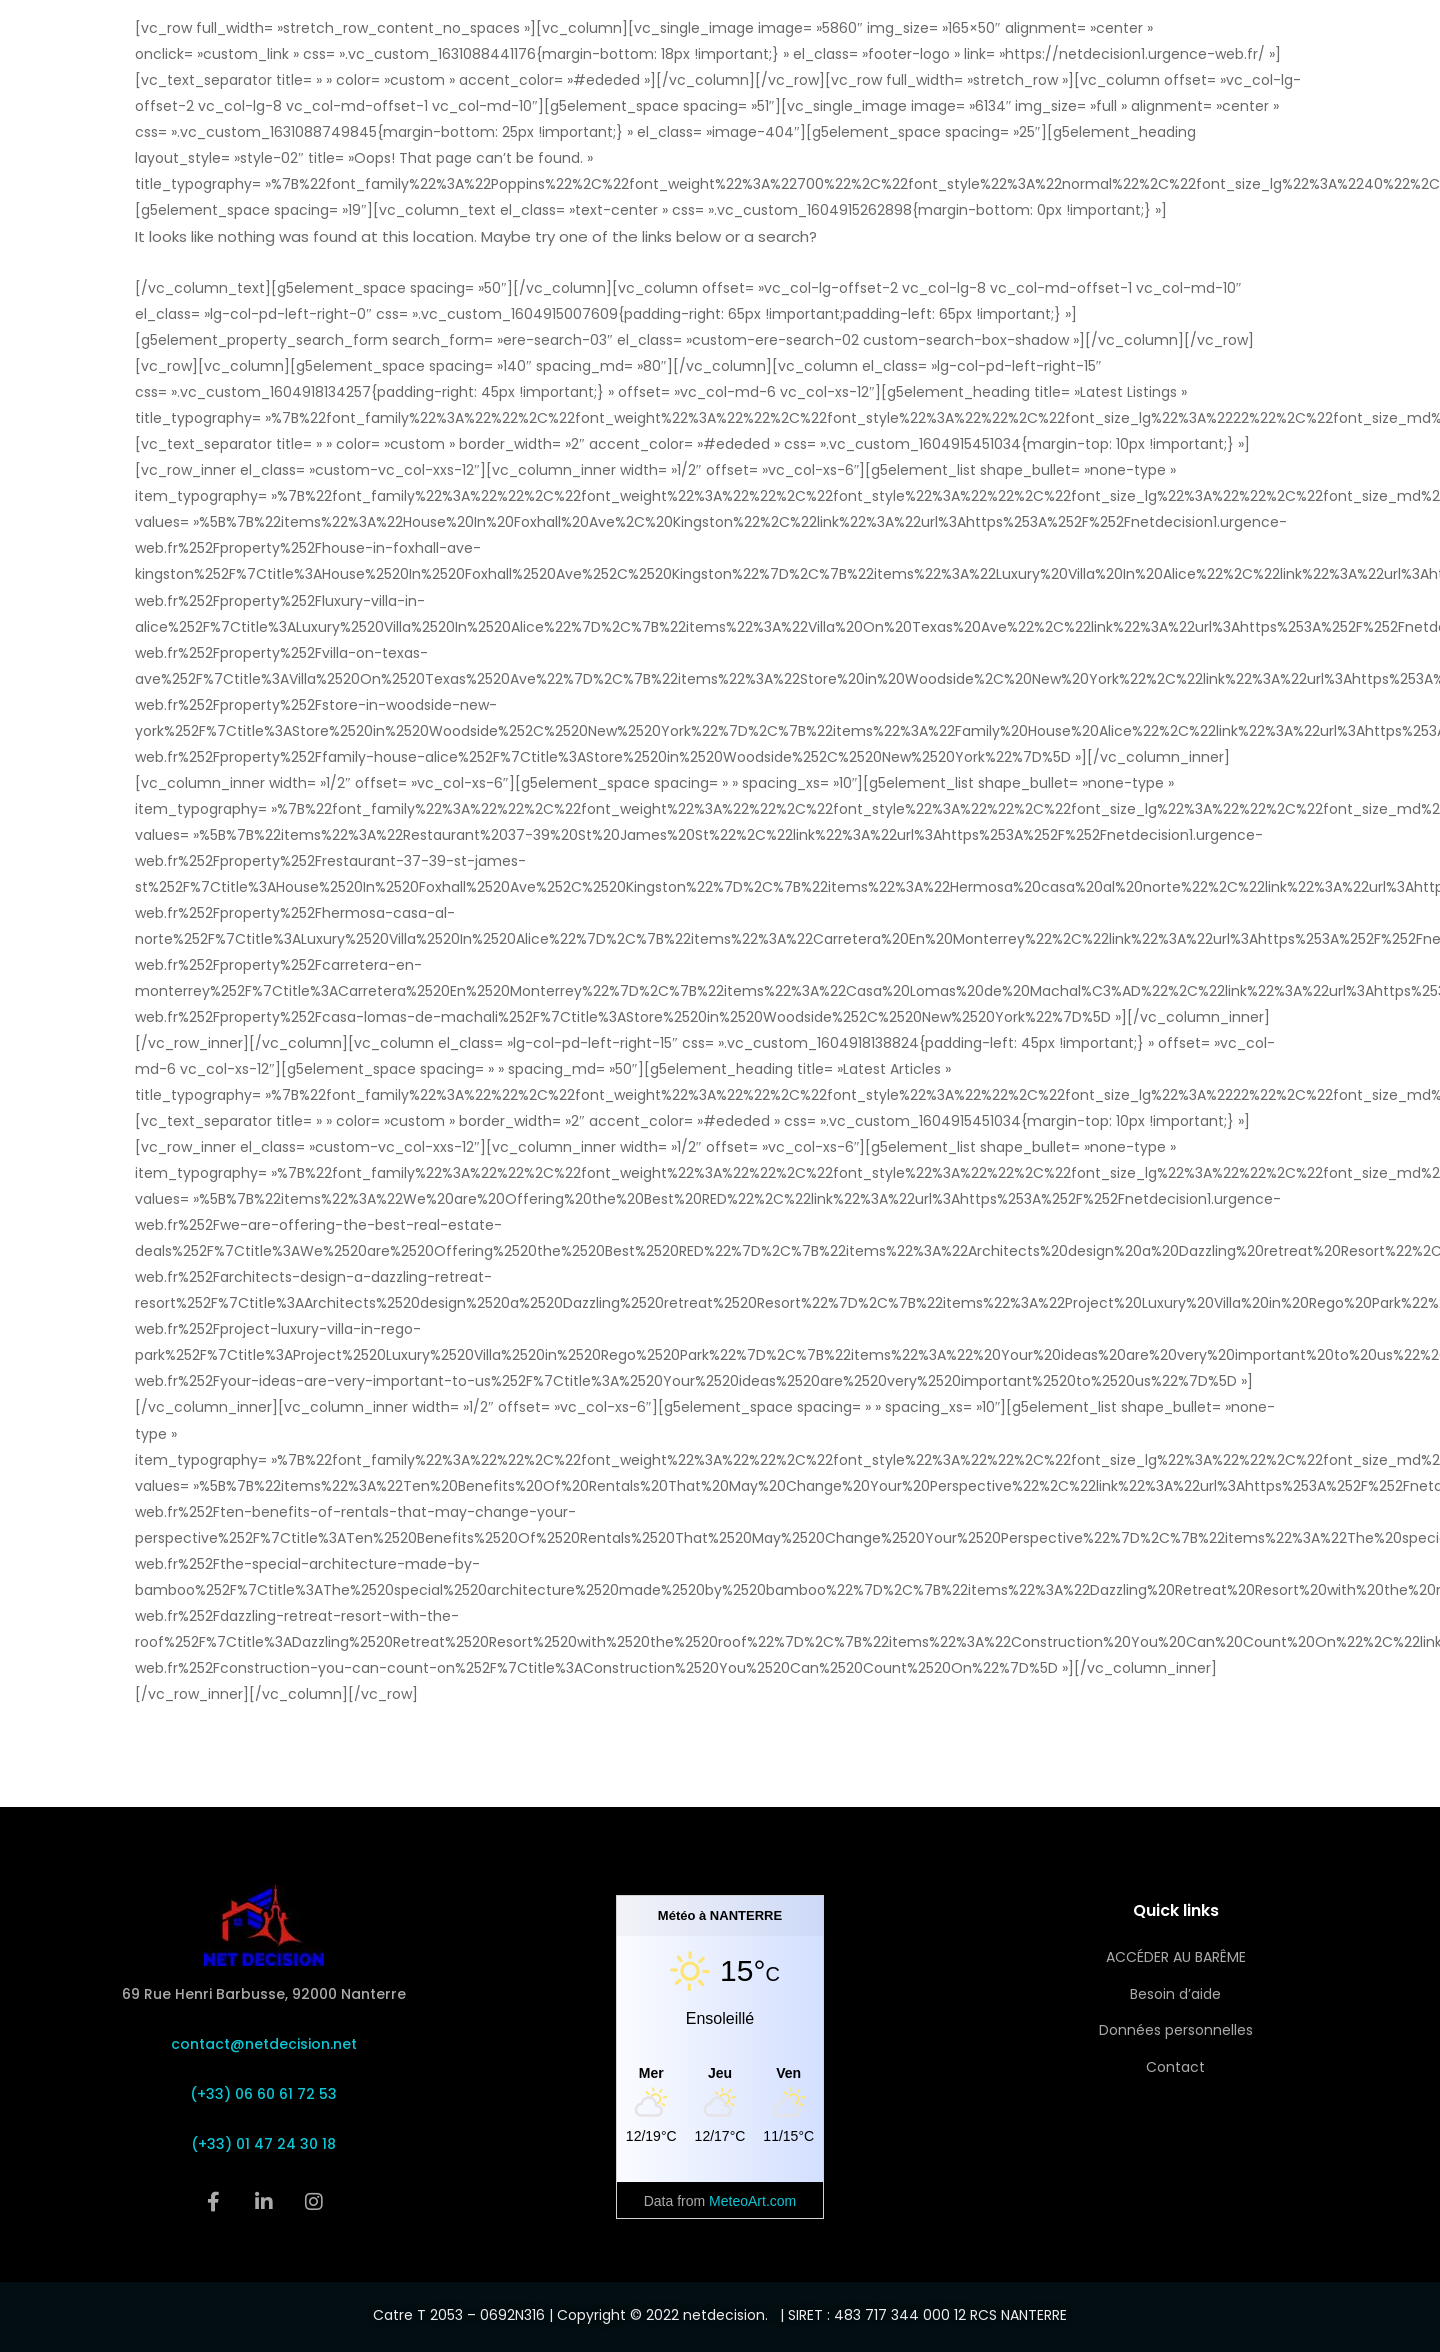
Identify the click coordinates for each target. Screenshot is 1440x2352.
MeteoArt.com (752, 2201)
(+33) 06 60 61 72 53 (263, 2094)
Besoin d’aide (1175, 1994)
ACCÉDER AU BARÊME (1176, 1957)
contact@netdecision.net (264, 2044)
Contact (1175, 2067)
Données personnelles (1176, 2030)
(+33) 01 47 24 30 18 (263, 2144)
